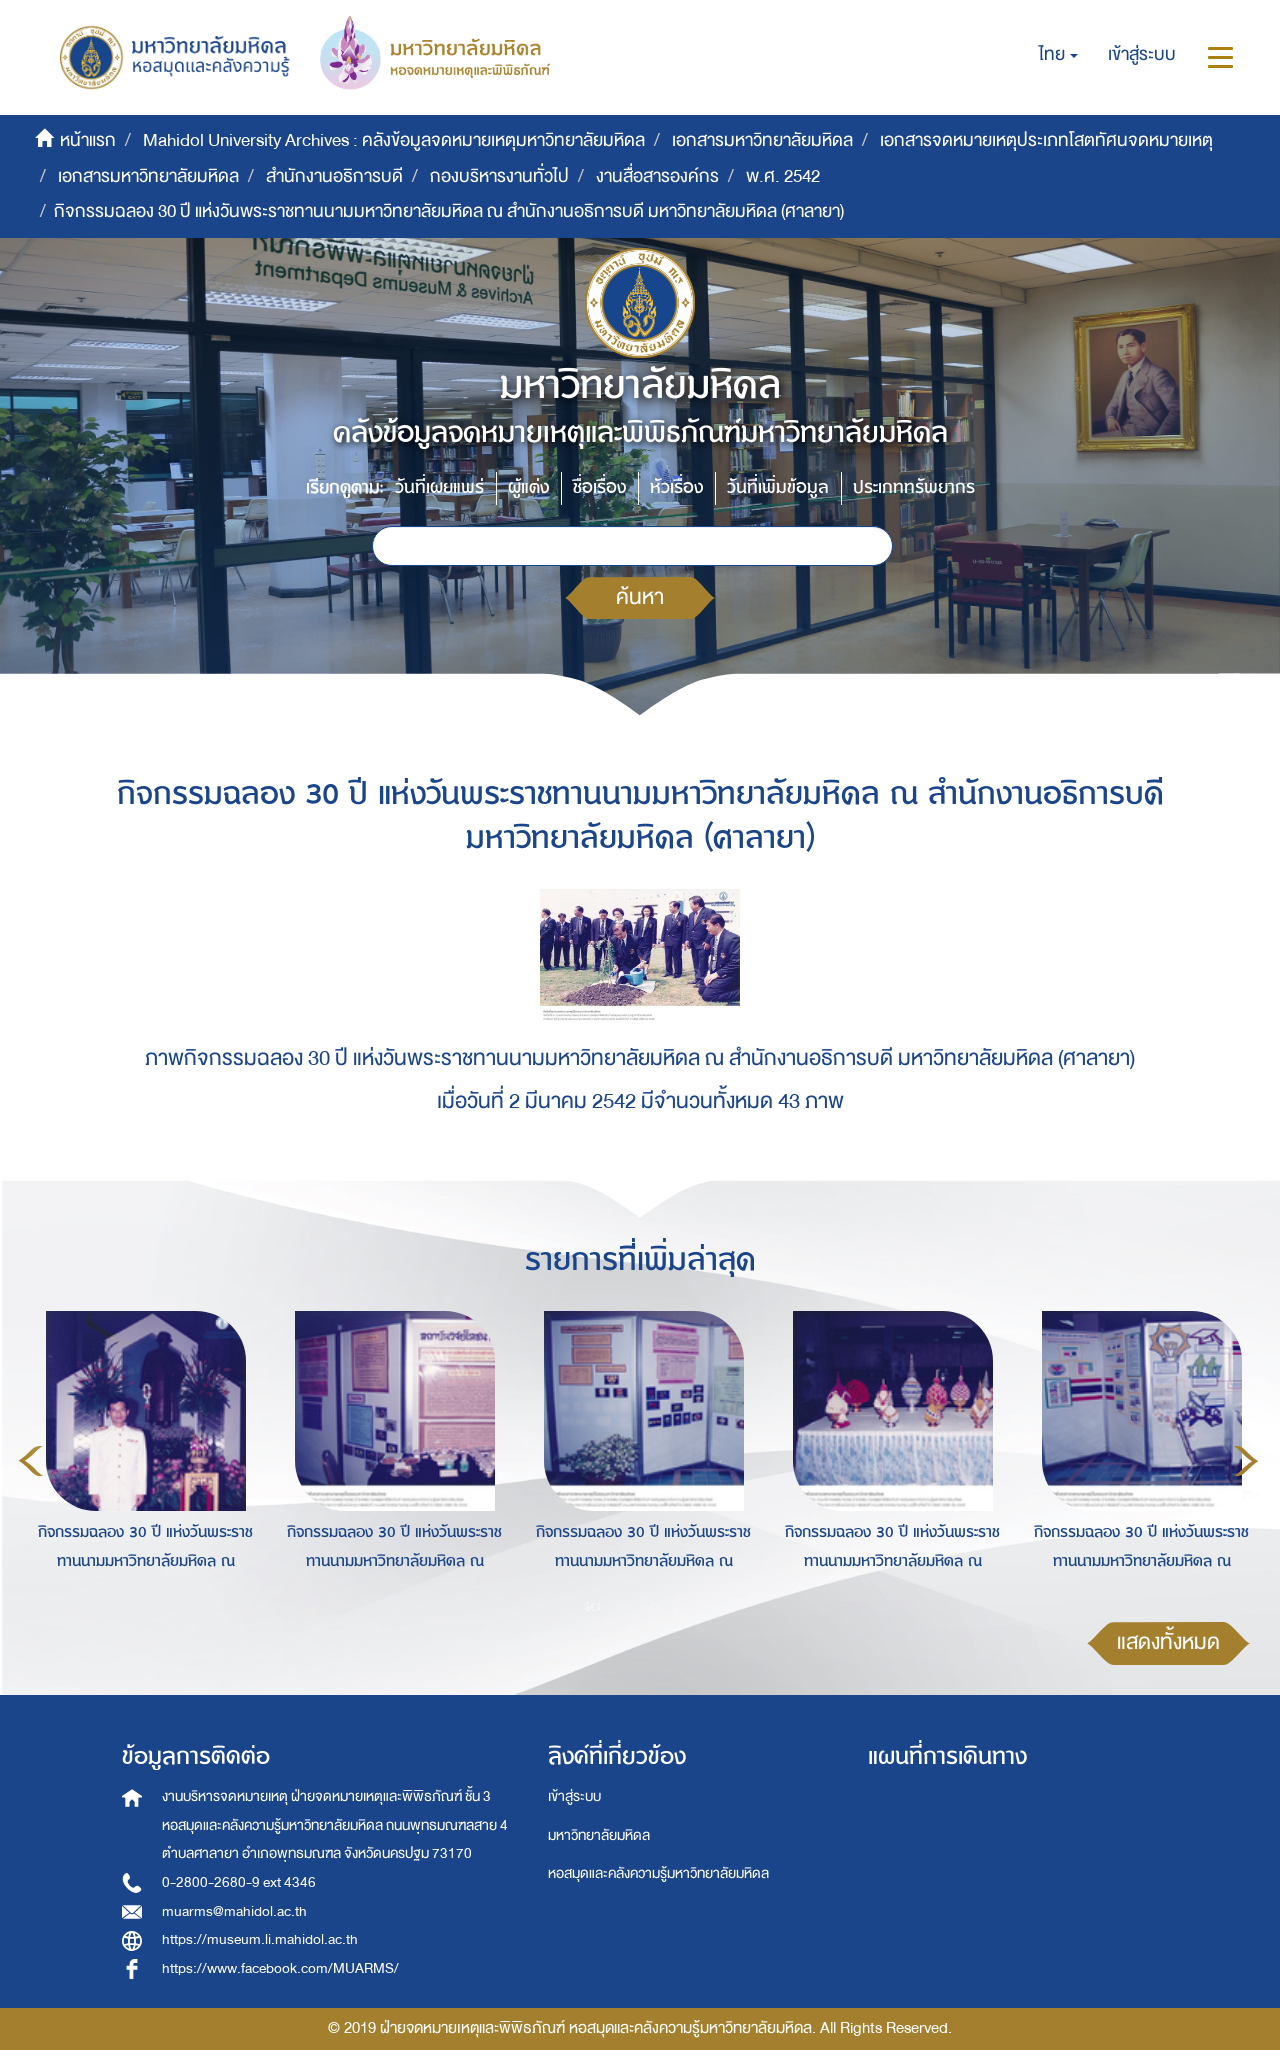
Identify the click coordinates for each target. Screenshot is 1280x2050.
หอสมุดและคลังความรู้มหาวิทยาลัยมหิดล (658, 1873)
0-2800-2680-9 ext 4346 (239, 1882)
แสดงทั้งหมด (1168, 1642)
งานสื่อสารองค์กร (657, 176)
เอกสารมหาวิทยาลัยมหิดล (762, 140)
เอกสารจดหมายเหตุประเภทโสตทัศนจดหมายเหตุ (1046, 140)
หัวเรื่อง (676, 487)
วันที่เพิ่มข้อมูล (778, 487)
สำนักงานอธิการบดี (334, 176)
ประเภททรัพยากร (914, 487)
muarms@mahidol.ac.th (234, 1911)
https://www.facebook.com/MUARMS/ (280, 1968)
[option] (140, 1457)
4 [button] (684, 1606)
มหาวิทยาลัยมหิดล (599, 1835)
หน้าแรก (88, 140)
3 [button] (654, 1606)
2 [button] (624, 1606)
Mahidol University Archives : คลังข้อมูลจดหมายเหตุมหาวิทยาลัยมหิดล (394, 140)
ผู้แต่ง (528, 487)
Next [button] (1246, 1461)
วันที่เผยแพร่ (439, 487)
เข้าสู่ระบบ (574, 1796)
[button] (1058, 55)
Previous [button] (31, 1461)
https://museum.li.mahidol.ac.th (260, 1939)
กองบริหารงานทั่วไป (499, 176)
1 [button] (594, 1606)
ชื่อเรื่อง (599, 487)
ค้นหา (640, 597)
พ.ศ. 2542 (783, 176)
